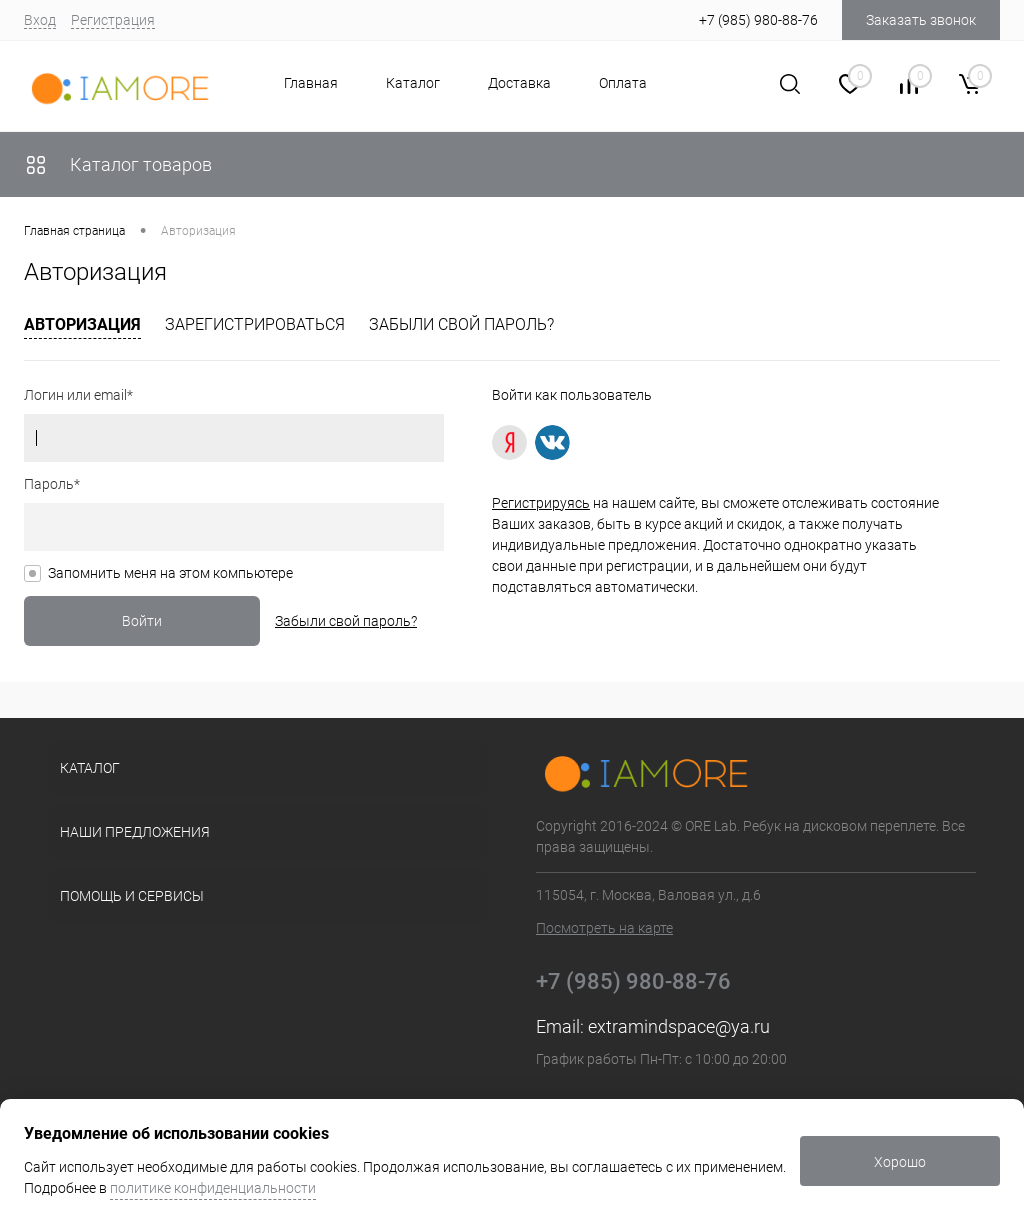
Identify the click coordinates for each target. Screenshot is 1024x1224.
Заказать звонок (921, 20)
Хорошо (900, 1162)
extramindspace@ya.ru (679, 1026)
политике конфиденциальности (213, 1188)
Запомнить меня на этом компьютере (170, 573)
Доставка (519, 83)
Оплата (623, 83)
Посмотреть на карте (604, 928)
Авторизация (82, 324)
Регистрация (113, 20)
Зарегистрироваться (255, 324)
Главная (311, 83)
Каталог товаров (118, 164)
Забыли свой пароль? (461, 324)
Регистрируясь (541, 503)
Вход (40, 20)
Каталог (413, 83)
